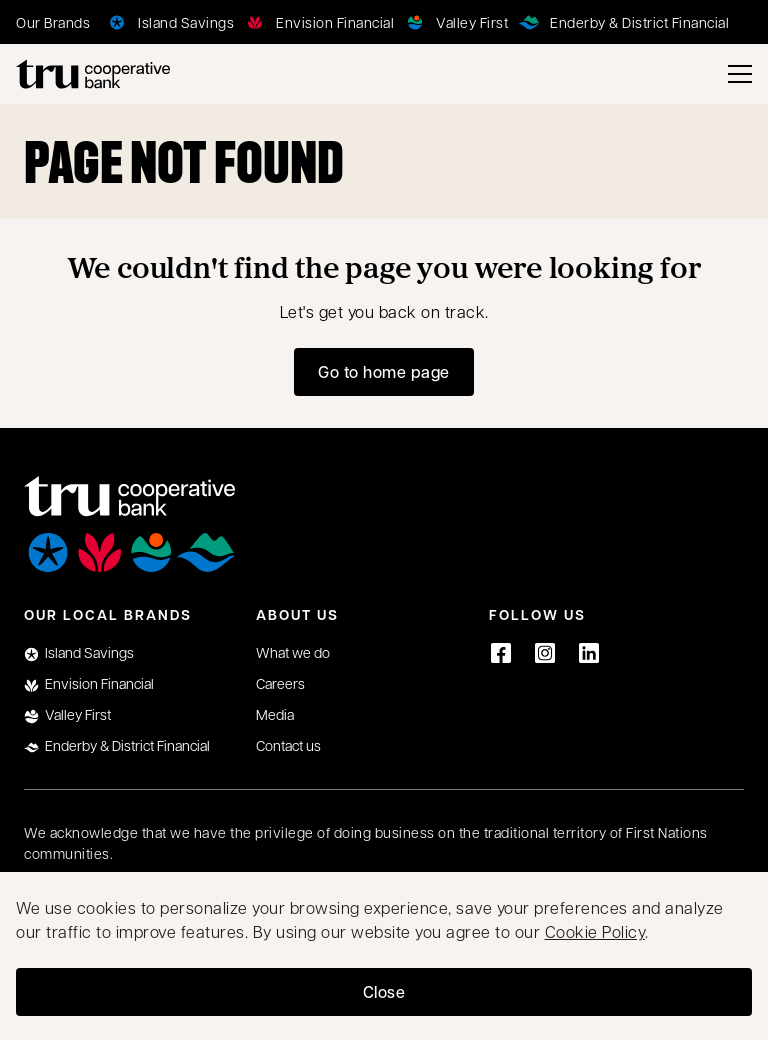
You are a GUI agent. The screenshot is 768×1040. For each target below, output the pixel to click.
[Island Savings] (168, 22)
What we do (293, 652)
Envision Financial (89, 683)
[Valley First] (454, 22)
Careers (280, 683)
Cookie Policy (595, 931)
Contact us (288, 745)
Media (275, 714)
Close (384, 991)
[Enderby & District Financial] (621, 22)
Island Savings (79, 652)
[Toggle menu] (740, 74)
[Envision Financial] (317, 22)
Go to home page (384, 371)
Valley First (67, 714)
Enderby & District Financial (117, 745)
